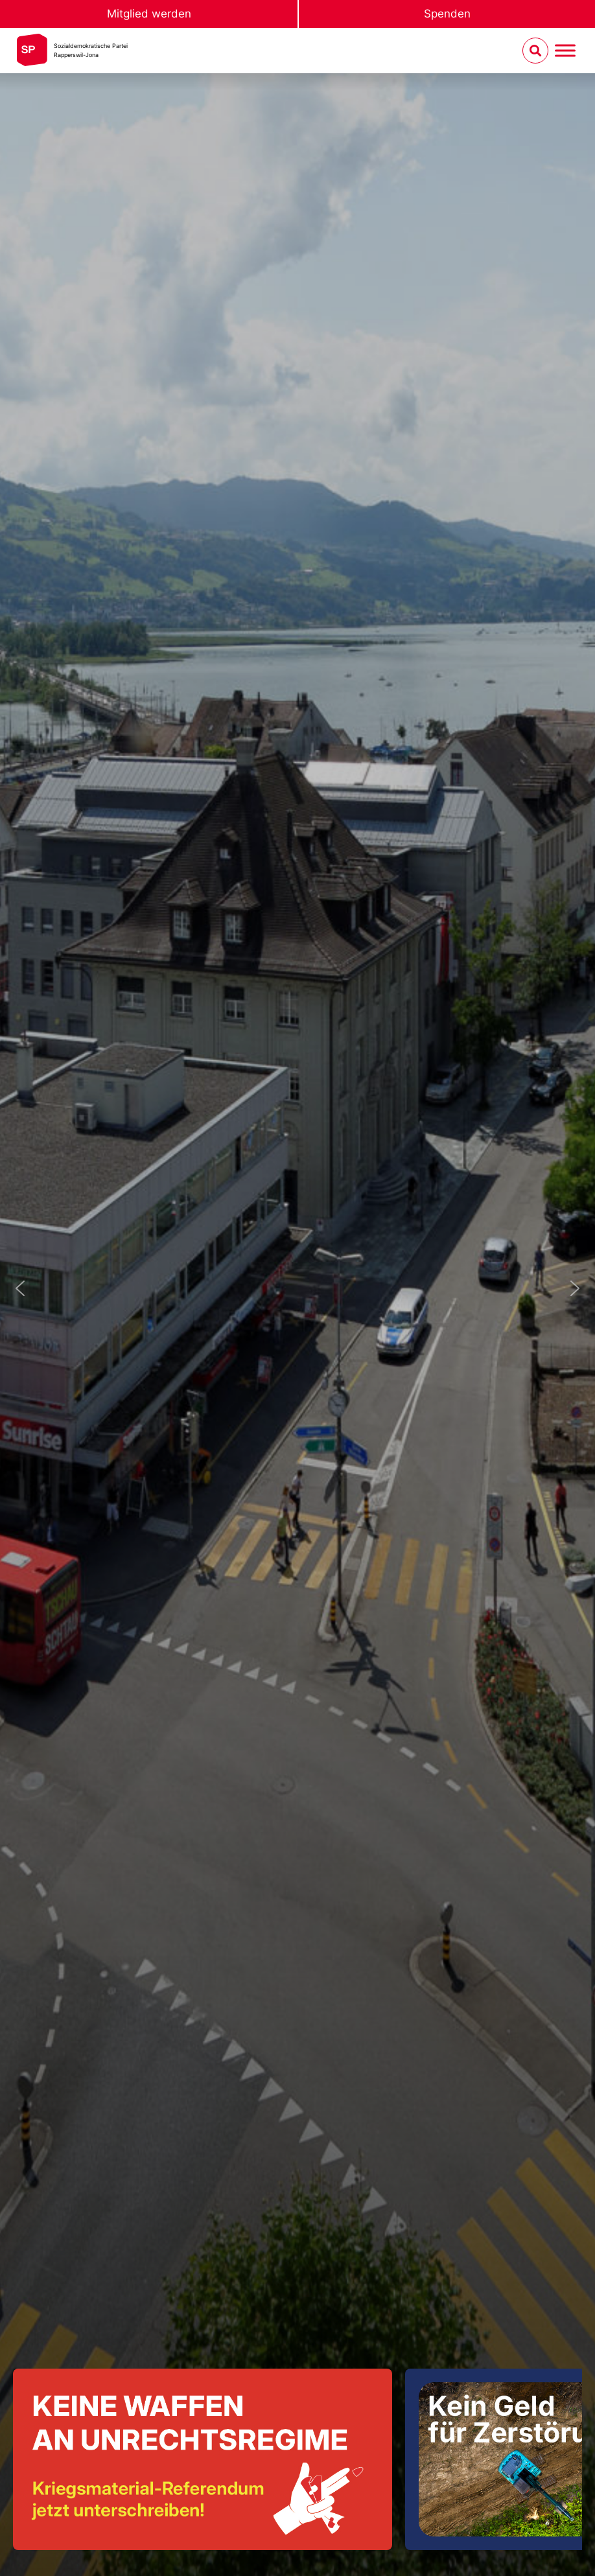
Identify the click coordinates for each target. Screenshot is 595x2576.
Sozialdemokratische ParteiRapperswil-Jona (91, 50)
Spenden (447, 13)
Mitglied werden (149, 13)
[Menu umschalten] (565, 51)
